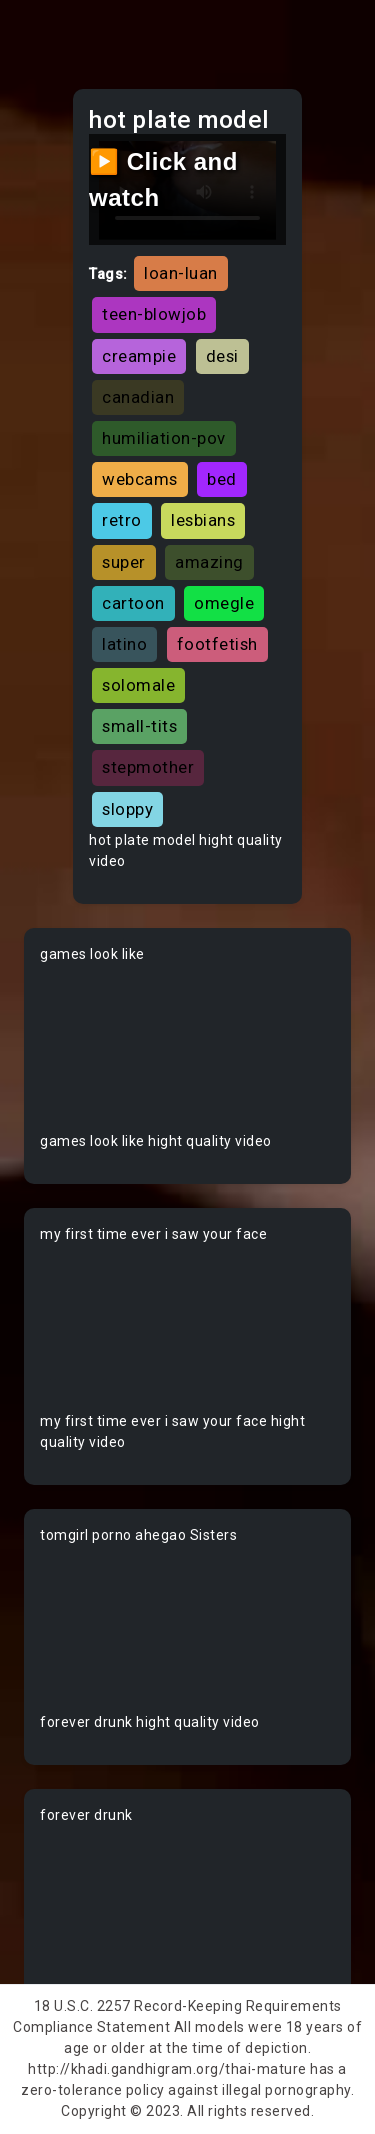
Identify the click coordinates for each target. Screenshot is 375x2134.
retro (122, 520)
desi (222, 356)
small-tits (139, 726)
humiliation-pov (164, 438)
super (124, 562)
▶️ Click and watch (163, 179)
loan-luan (181, 273)
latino (124, 644)
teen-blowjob (154, 314)
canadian (138, 397)
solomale (138, 685)
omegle (224, 603)
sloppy (127, 809)
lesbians (203, 520)
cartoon (133, 603)
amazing (209, 562)
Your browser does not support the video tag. (187, 1048)
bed (222, 479)
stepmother (148, 767)
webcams (140, 479)
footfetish (217, 644)
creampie (139, 356)
